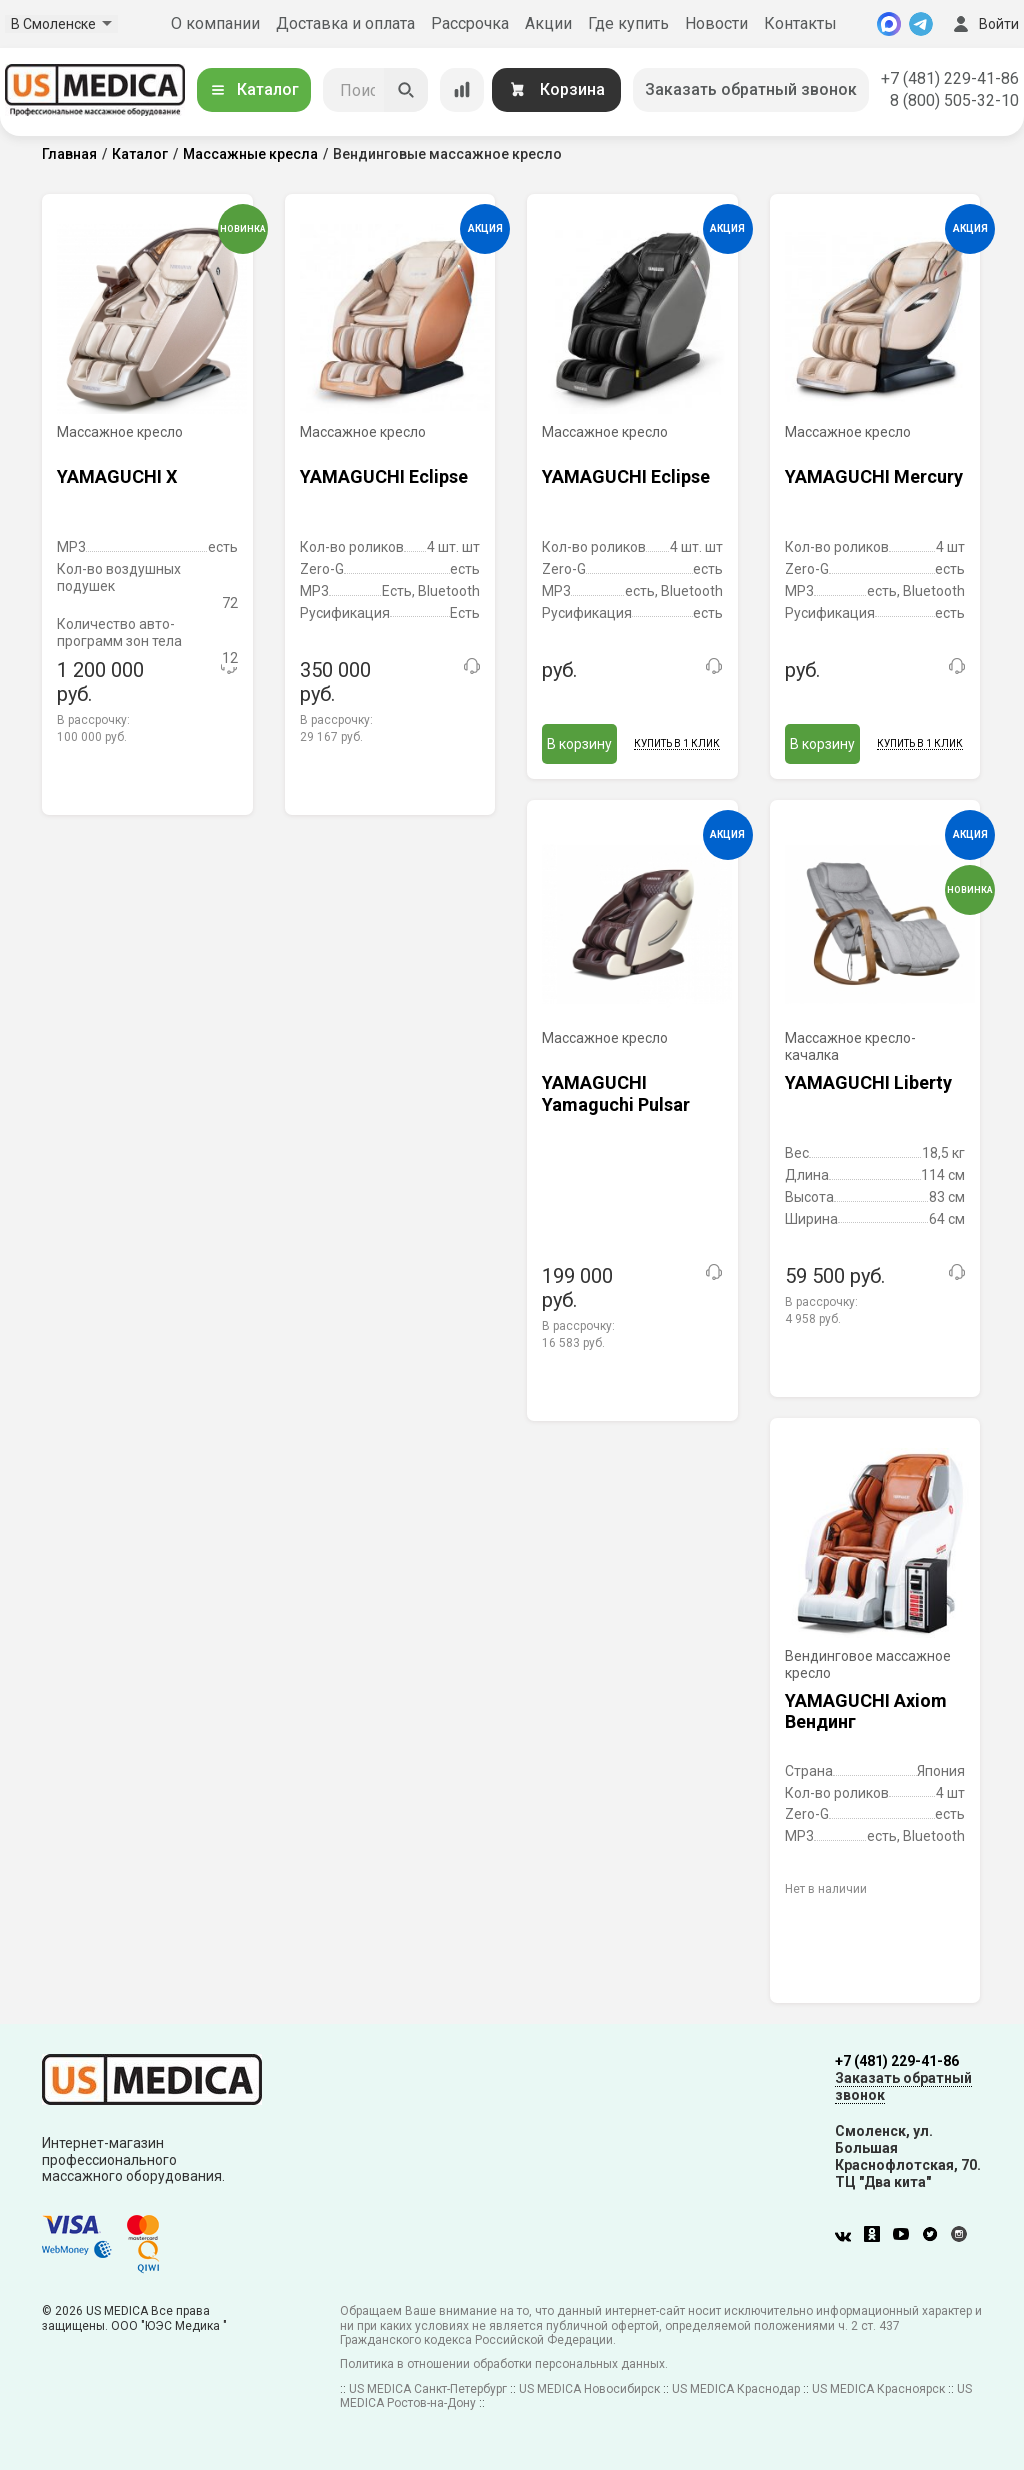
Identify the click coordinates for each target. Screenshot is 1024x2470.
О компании (215, 23)
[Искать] (406, 90)
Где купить (628, 23)
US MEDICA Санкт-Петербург (428, 2389)
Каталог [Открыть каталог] (254, 89)
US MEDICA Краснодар (736, 2389)
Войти (984, 24)
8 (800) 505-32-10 (954, 100)
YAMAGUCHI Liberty (868, 1082)
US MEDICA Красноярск (878, 2389)
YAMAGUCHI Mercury (874, 476)
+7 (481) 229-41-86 (950, 78)
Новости (716, 23)
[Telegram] (921, 24)
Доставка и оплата (345, 23)
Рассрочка (470, 23)
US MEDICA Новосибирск (589, 2389)
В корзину (579, 744)
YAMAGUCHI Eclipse (384, 476)
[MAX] (889, 24)
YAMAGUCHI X (117, 476)
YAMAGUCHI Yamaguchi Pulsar (616, 1093)
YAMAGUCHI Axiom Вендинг (866, 1711)
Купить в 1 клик (677, 743)
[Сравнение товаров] (462, 90)
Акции (548, 23)
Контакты (800, 23)
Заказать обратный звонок (751, 89)
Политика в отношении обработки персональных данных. (504, 2364)
